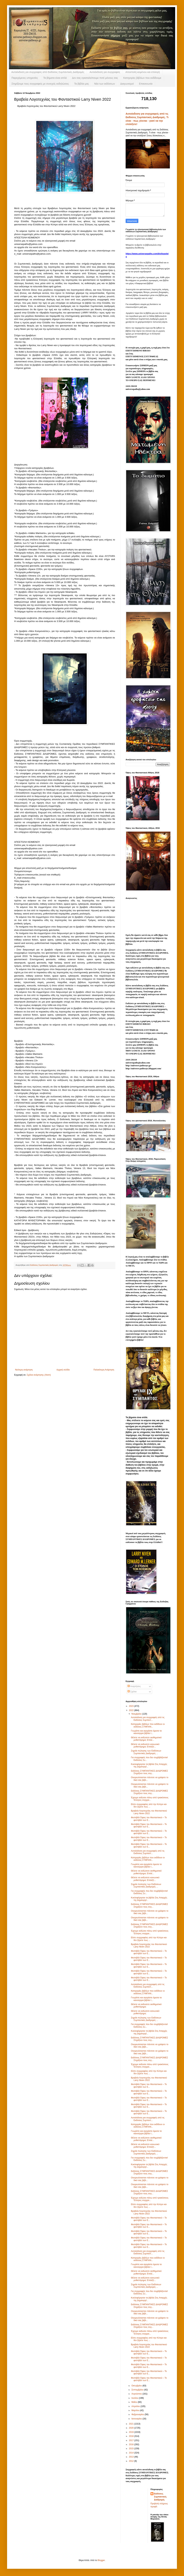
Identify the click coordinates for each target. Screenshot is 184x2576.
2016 (131, 2444)
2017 (131, 2440)
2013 (131, 2457)
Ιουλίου (135, 2398)
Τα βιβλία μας (81, 83)
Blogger (101, 2560)
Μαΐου (134, 2402)
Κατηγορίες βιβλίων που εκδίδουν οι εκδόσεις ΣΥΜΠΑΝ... (148, 1725)
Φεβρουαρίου (138, 2414)
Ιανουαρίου (137, 2418)
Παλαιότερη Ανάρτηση (103, 1370)
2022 (131, 1710)
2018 (131, 2436)
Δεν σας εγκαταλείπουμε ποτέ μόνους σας (95, 77)
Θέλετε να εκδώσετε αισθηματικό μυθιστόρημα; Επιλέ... (146, 1738)
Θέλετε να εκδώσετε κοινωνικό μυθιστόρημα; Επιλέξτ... (145, 1745)
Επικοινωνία (146, 83)
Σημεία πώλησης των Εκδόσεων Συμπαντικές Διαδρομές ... (146, 1752)
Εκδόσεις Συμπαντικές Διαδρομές (160, 2496)
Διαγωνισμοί (127, 83)
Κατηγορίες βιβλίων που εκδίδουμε (142, 77)
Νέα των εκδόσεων (104, 83)
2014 (131, 2453)
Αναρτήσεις (134, 1686)
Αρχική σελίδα (63, 1370)
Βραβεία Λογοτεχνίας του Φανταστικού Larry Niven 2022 (149, 1812)
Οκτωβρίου (136, 2385)
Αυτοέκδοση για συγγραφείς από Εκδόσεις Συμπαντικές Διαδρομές (47, 72)
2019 (131, 2432)
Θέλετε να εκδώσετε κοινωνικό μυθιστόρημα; (145, 2012)
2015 (131, 2448)
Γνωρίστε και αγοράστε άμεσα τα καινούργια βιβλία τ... (146, 1732)
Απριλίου (135, 2406)
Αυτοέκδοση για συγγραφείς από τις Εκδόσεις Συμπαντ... (148, 1718)
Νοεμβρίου (136, 1714)
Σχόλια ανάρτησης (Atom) (39, 1375)
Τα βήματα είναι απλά (55, 77)
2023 (131, 1706)
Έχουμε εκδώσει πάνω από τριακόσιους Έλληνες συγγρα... (149, 1798)
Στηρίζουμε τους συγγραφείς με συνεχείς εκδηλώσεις (40, 83)
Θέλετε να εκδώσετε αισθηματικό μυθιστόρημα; (146, 2005)
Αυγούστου (136, 2394)
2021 (131, 2424)
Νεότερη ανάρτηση (24, 1370)
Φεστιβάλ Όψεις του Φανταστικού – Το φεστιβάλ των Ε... (149, 1818)
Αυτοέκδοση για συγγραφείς (105, 72)
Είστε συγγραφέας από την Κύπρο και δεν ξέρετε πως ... (149, 1805)
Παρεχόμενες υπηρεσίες (25, 77)
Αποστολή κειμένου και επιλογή (142, 72)
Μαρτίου (135, 2410)
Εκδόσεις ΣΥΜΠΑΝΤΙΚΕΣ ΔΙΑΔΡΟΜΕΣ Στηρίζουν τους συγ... (149, 1772)
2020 (131, 2428)
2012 (131, 2461)
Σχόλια (132, 1691)
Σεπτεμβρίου (137, 2389)
